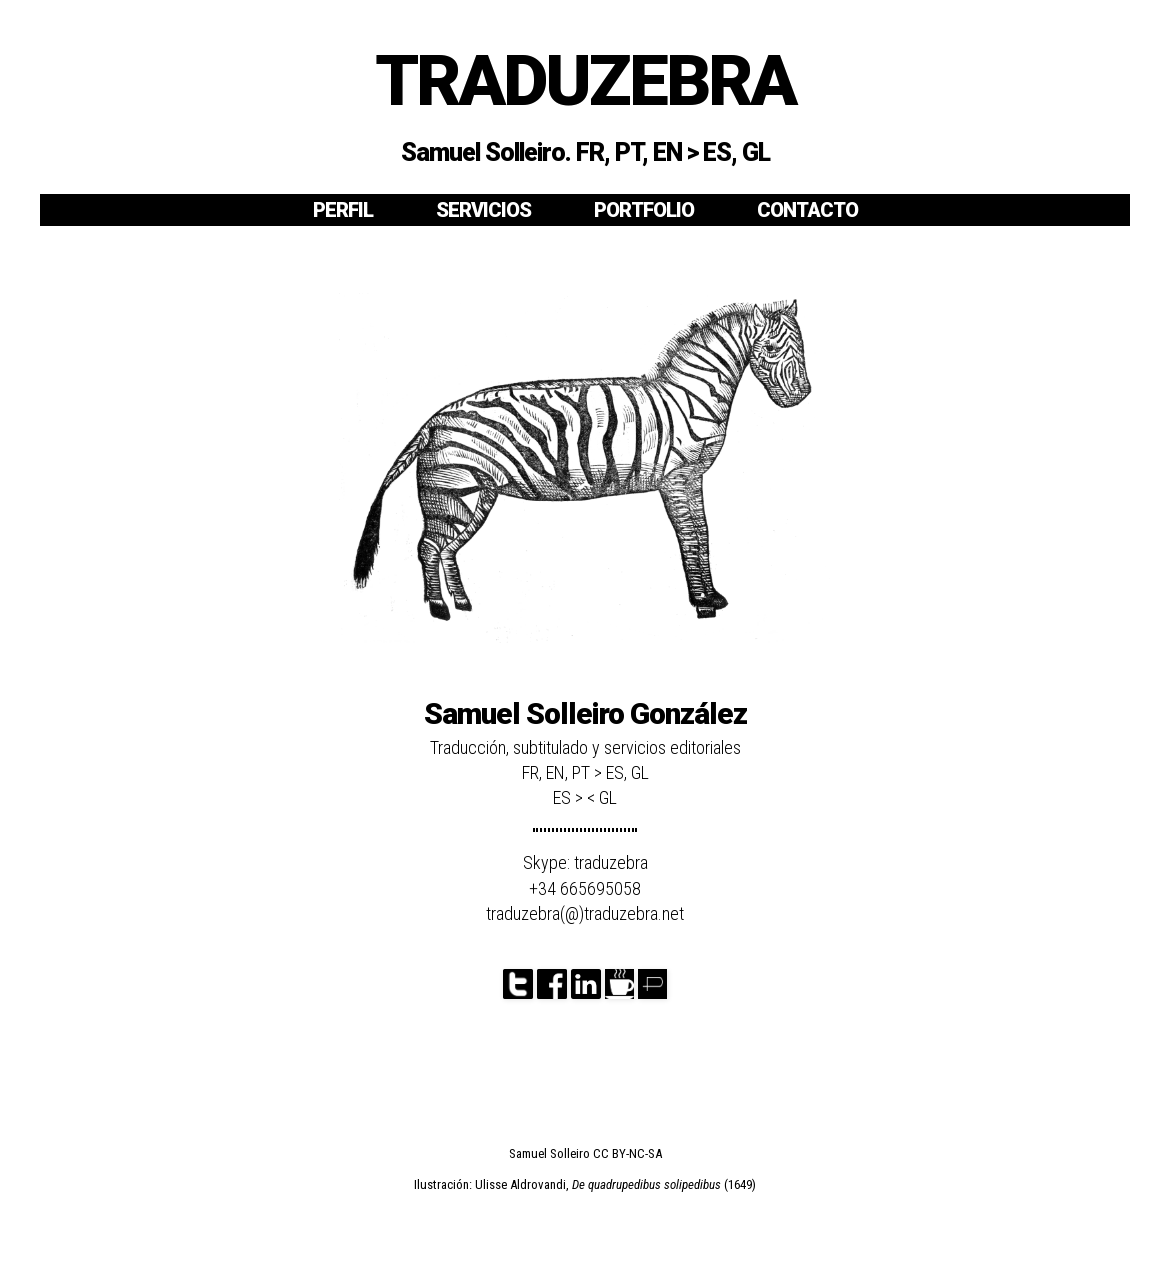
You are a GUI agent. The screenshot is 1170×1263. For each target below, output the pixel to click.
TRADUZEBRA (585, 81)
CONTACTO (807, 210)
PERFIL (343, 210)
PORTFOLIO (644, 210)
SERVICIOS (483, 210)
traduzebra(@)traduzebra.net (585, 913)
